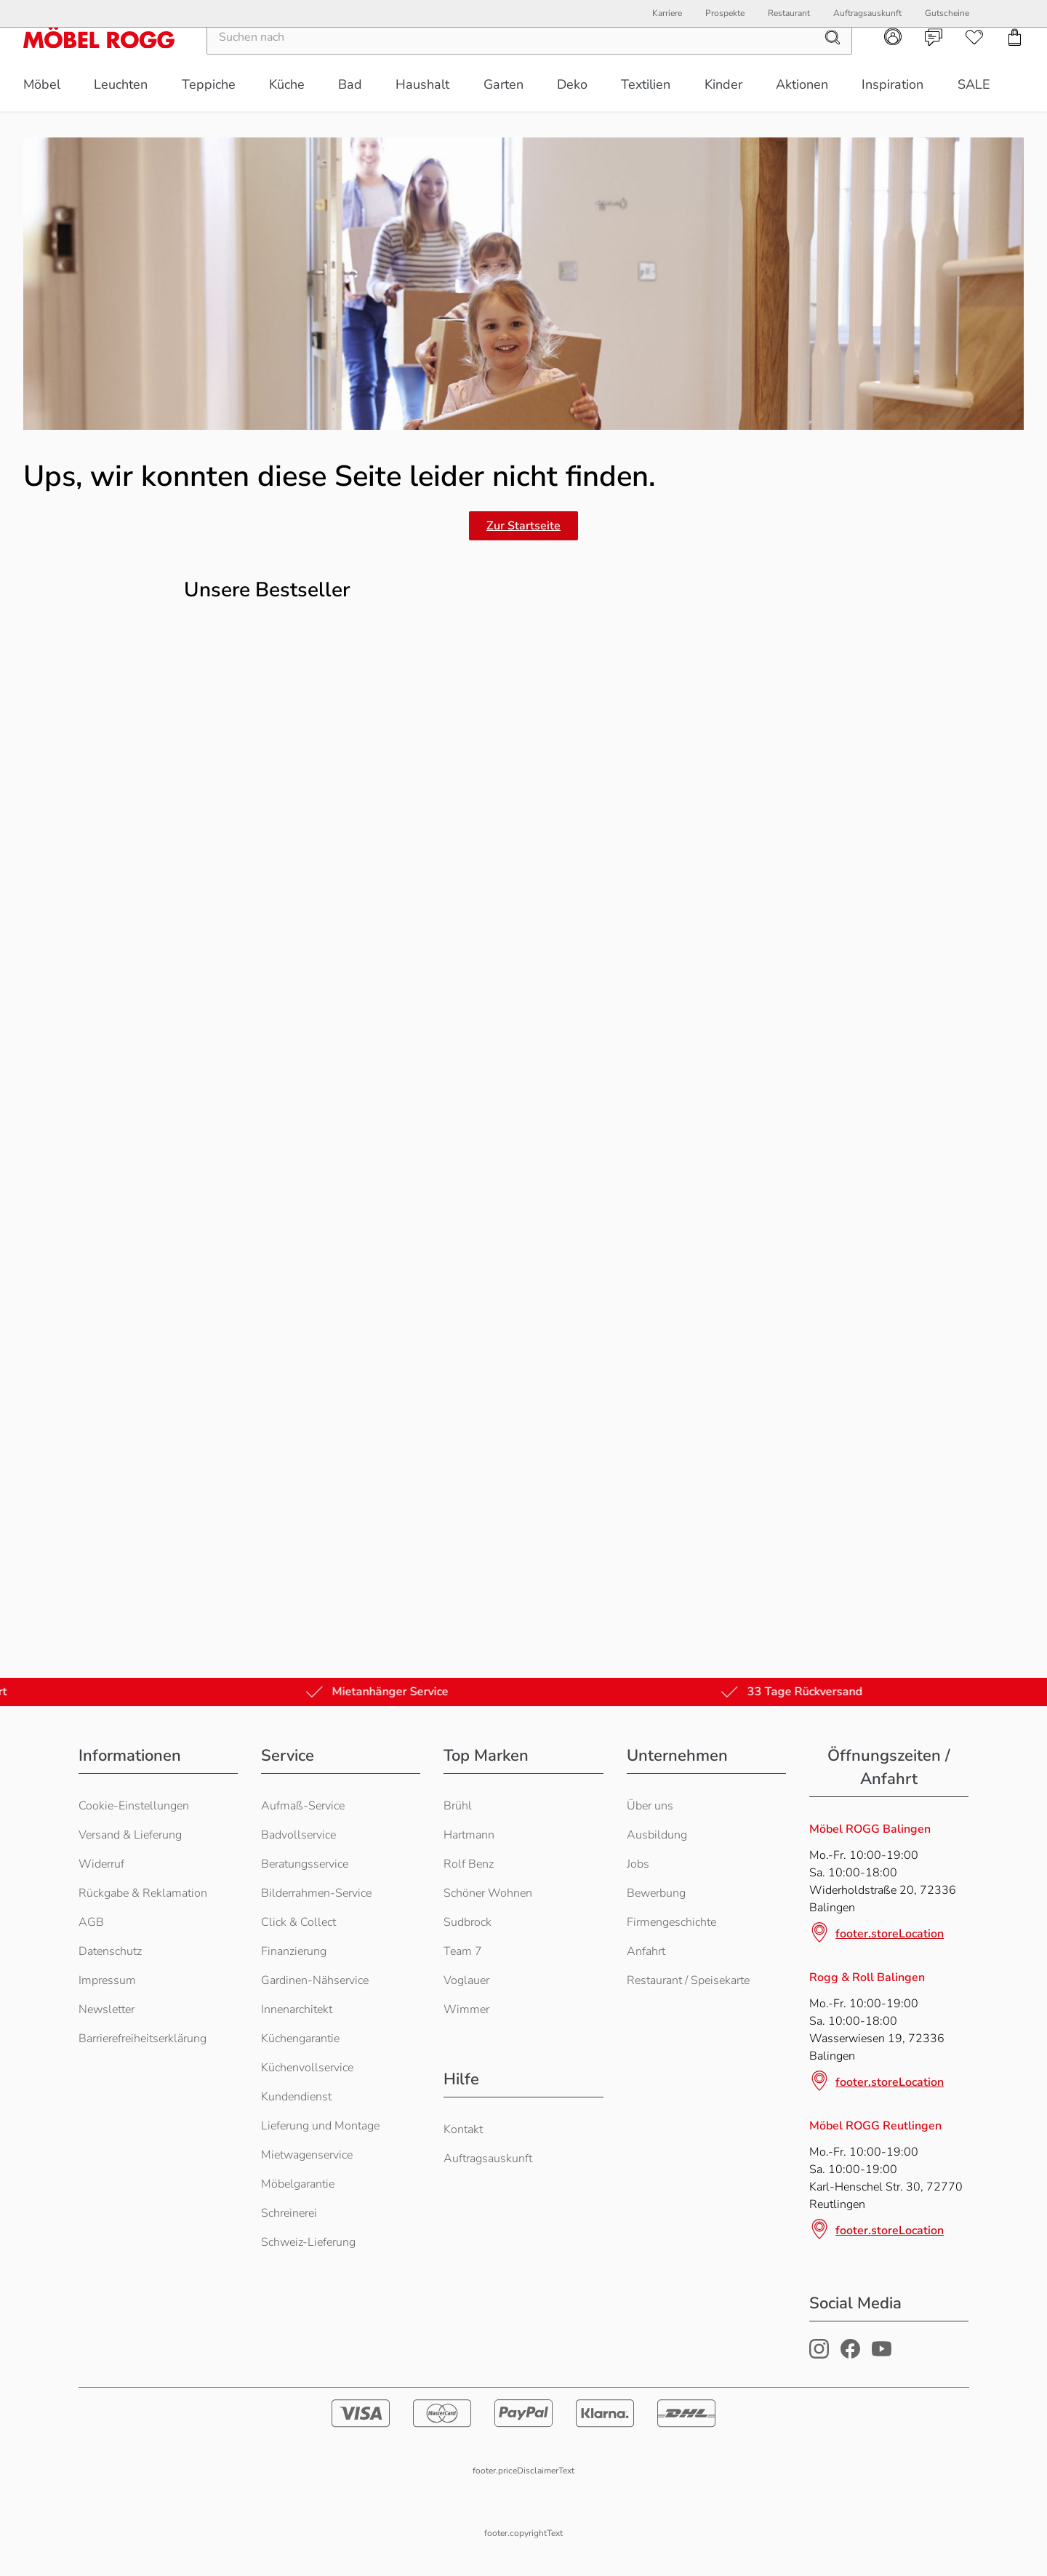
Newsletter (107, 2009)
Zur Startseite (523, 526)
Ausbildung (657, 1835)
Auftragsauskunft (488, 2159)
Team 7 (463, 1951)
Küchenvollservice (307, 2068)
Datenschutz (110, 1951)
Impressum (107, 1980)
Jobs (638, 1864)
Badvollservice (298, 1835)
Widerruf (101, 1864)
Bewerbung (656, 1893)
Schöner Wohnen (488, 1893)
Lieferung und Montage (320, 2126)
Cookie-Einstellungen (134, 1806)
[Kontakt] (933, 63)
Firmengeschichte (671, 1922)
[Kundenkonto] (893, 62)
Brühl (458, 1806)
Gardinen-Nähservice (315, 1980)
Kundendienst (296, 2097)
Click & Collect (298, 1922)
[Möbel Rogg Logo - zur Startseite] (98, 63)
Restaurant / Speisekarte (688, 1980)
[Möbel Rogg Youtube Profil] (881, 2355)
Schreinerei (289, 2213)
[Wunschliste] (974, 63)
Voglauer (466, 1980)
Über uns (650, 1806)
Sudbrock (468, 1922)
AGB (91, 1922)
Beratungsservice (304, 1864)
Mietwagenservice (307, 2155)
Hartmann (469, 1835)
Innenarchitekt (296, 2009)
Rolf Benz (469, 1864)
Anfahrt (646, 1951)
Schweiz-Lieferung (308, 2242)
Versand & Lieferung (130, 1835)
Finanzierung (293, 1951)
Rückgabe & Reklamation (143, 1893)
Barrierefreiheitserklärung (142, 2039)
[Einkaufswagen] (1015, 63)
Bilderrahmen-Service (316, 1893)
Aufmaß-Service (303, 1806)
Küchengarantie (300, 2039)
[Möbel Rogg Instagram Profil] (819, 2355)
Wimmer (466, 2009)
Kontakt (463, 2129)
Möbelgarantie (297, 2184)
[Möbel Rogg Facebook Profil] (850, 2355)
